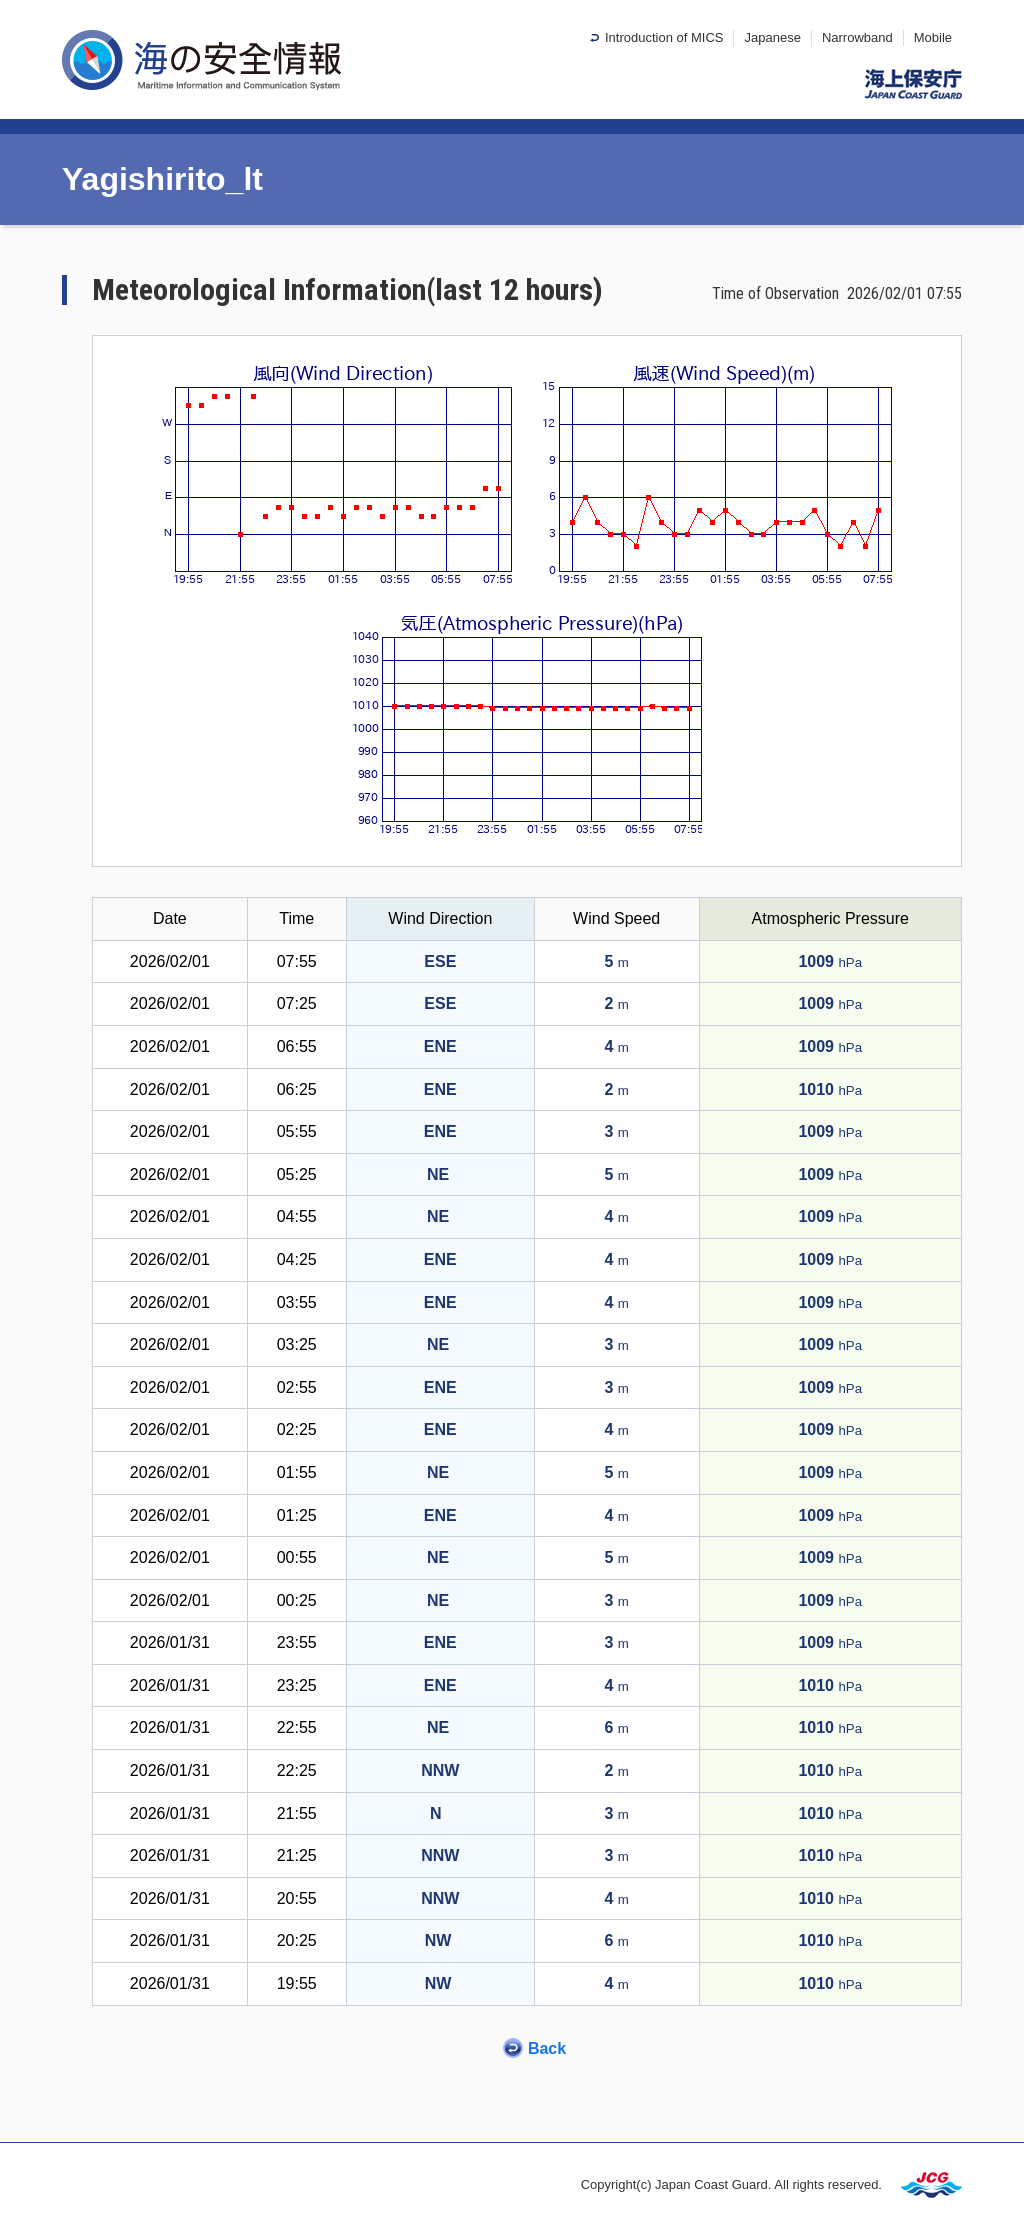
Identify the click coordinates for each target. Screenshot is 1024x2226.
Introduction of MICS (664, 37)
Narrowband (857, 37)
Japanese (772, 37)
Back (547, 2048)
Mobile (933, 37)
